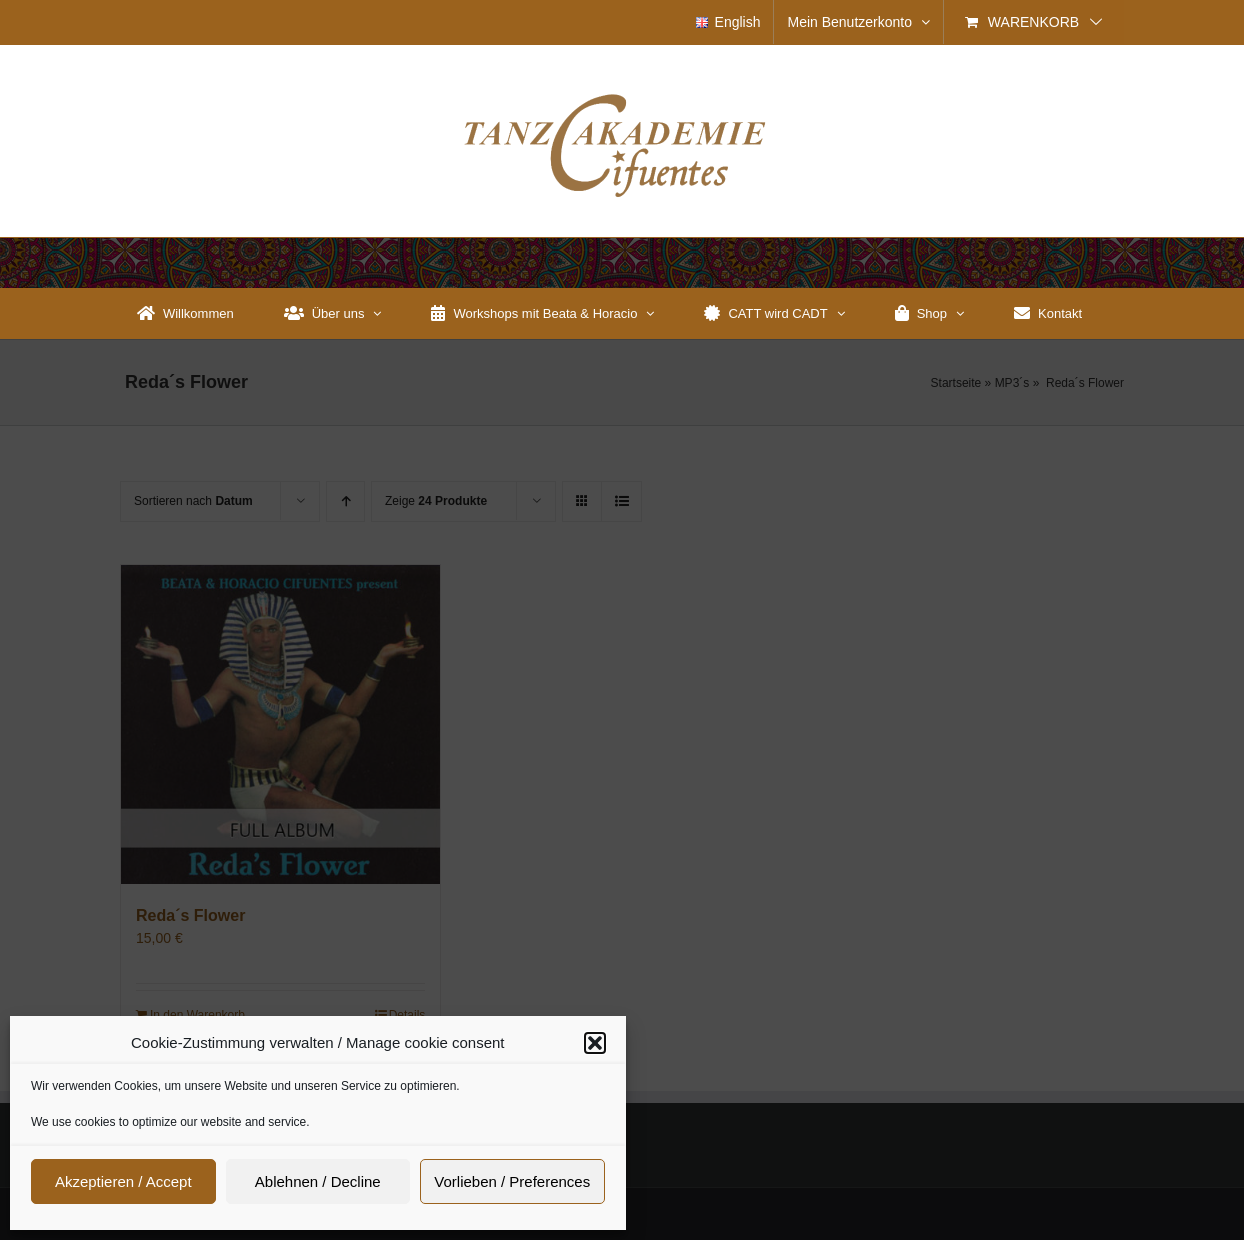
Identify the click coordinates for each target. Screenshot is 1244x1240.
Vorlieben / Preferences (512, 1181)
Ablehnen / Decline (318, 1181)
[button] (595, 1043)
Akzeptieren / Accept (123, 1181)
